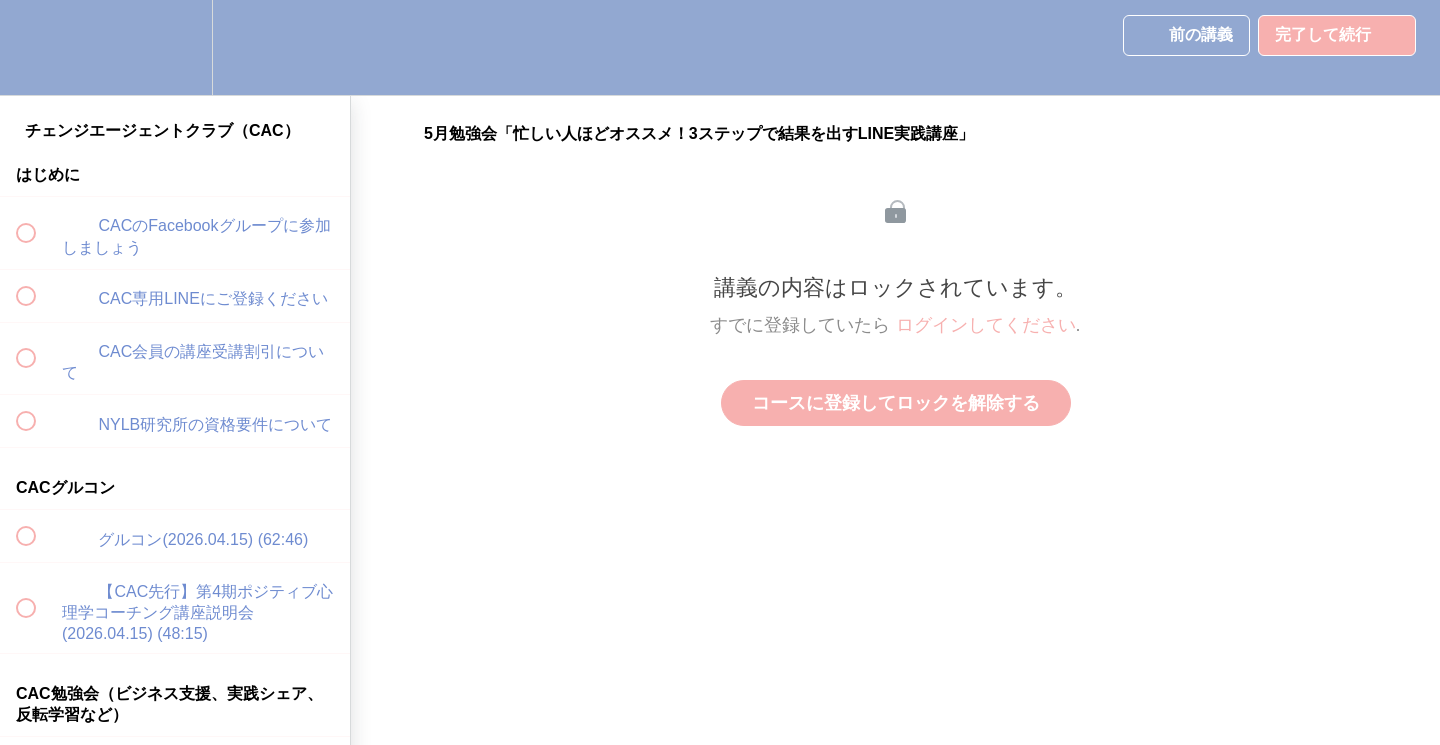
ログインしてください (986, 325)
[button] (37, 47)
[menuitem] (175, 47)
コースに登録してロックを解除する (896, 403)
